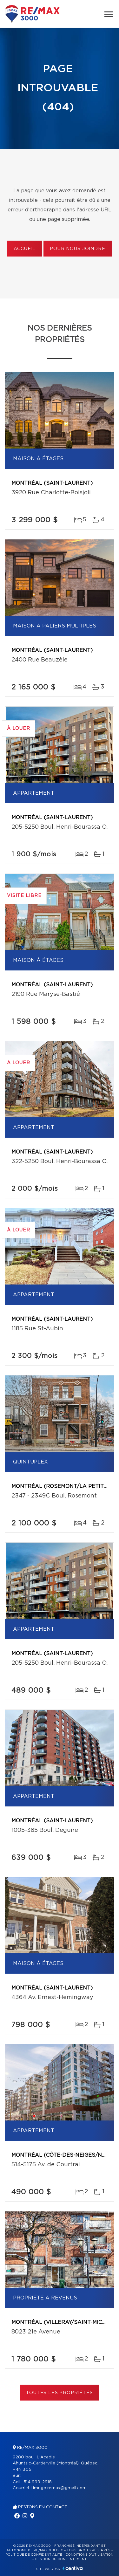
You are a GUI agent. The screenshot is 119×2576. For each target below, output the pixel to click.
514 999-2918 (37, 2482)
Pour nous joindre (77, 249)
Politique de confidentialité (34, 2554)
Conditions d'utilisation (89, 2554)
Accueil (25, 249)
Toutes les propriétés (59, 2393)
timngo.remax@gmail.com (59, 2488)
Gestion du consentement (61, 2559)
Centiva (73, 2568)
